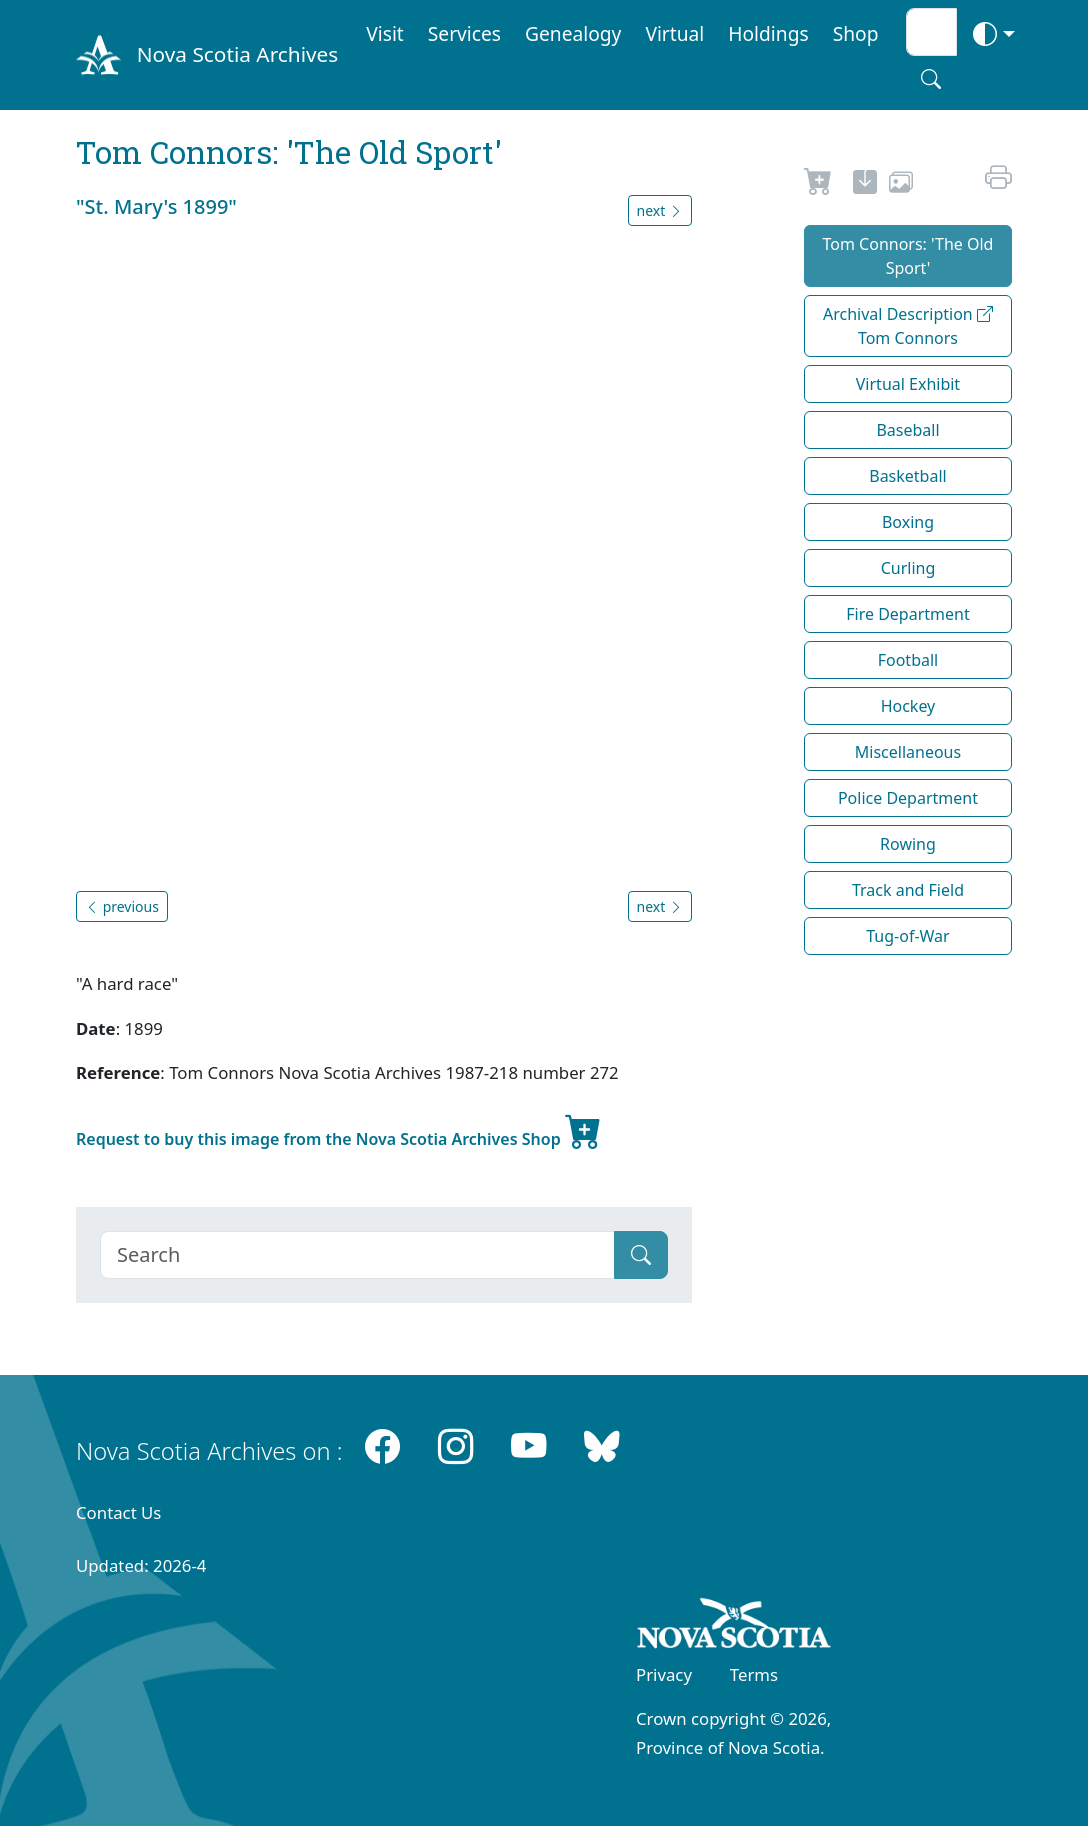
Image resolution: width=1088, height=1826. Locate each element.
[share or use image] (901, 185)
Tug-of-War (907, 936)
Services (464, 33)
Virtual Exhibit (908, 384)
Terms (754, 1674)
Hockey (908, 706)
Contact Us (118, 1512)
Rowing (908, 844)
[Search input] (931, 32)
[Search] (357, 1255)
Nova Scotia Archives (237, 54)
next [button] (660, 210)
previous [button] (122, 906)
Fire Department (907, 614)
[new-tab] (865, 185)
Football (908, 660)
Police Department (908, 798)
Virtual (674, 33)
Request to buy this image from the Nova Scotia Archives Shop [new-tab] (339, 1131)
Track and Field (908, 890)
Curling (908, 568)
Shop (856, 33)
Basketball (907, 476)
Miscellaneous (908, 752)
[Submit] (641, 1255)
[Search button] (931, 79)
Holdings (768, 33)
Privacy (664, 1674)
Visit (385, 33)
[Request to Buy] (818, 185)
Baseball (907, 430)
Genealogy (573, 33)
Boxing (908, 522)
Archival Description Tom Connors (908, 326)
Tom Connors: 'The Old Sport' (908, 256)
